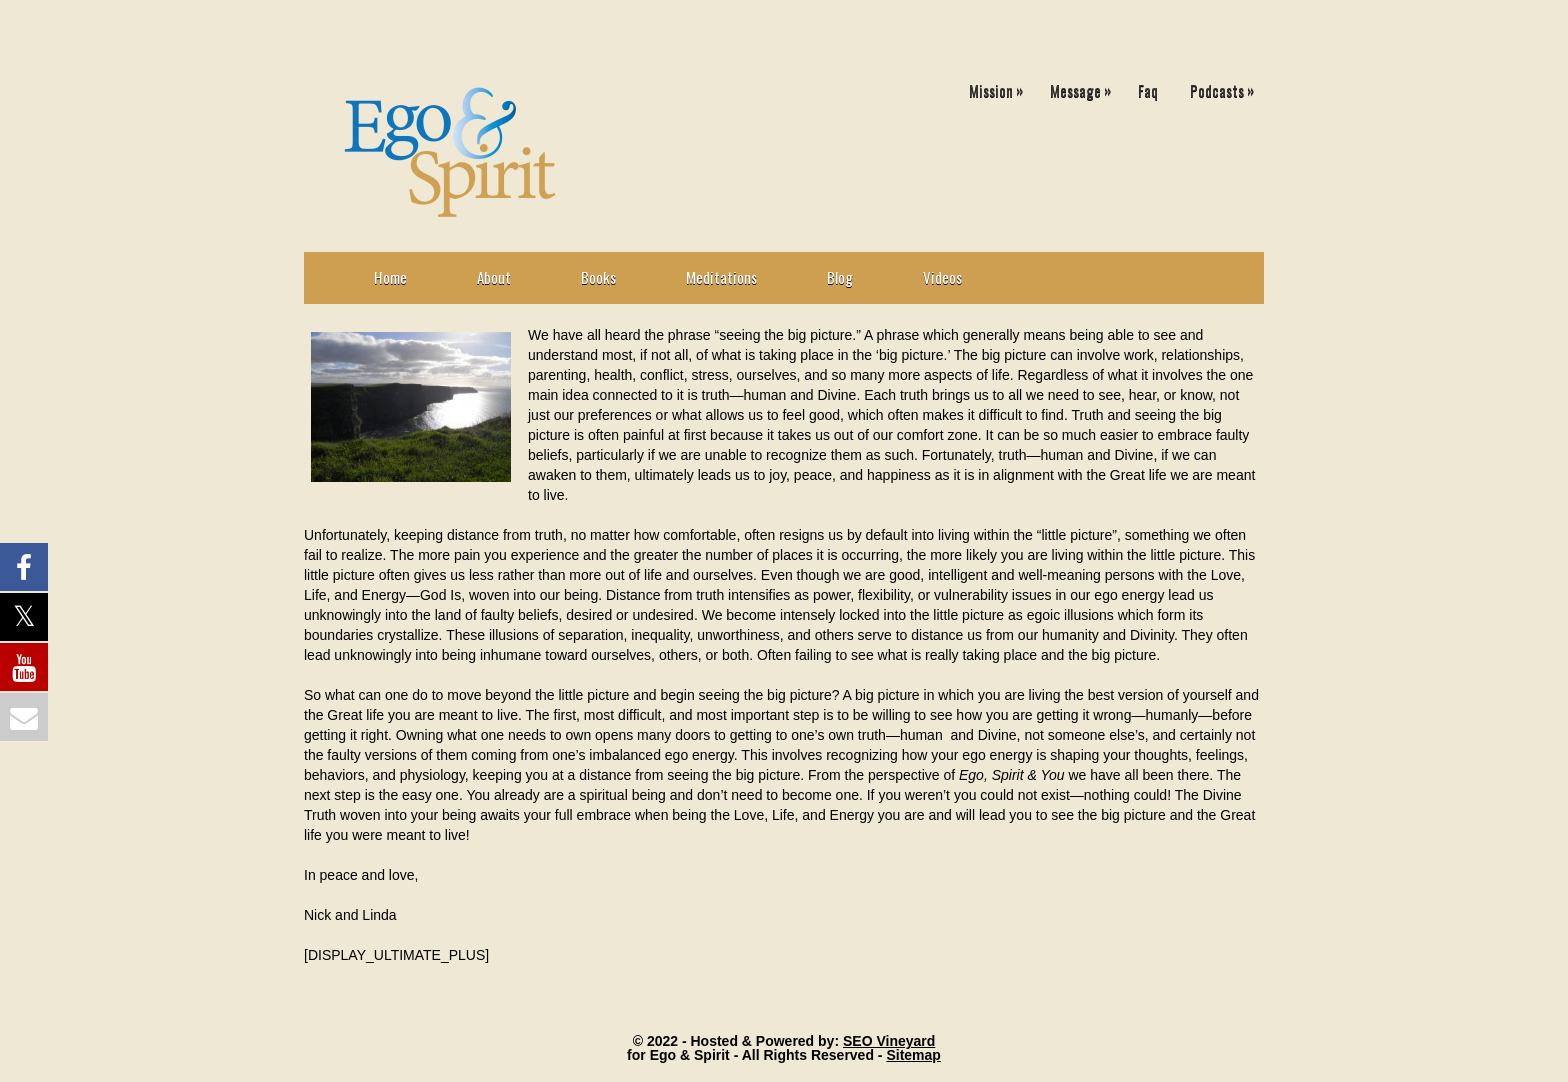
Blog (840, 277)
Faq (1148, 90)
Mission (1001, 86)
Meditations (721, 277)
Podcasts (1227, 86)
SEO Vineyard (889, 1041)
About (494, 277)
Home (390, 277)
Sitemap (913, 1055)
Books (598, 277)
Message (1085, 86)
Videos (942, 277)
